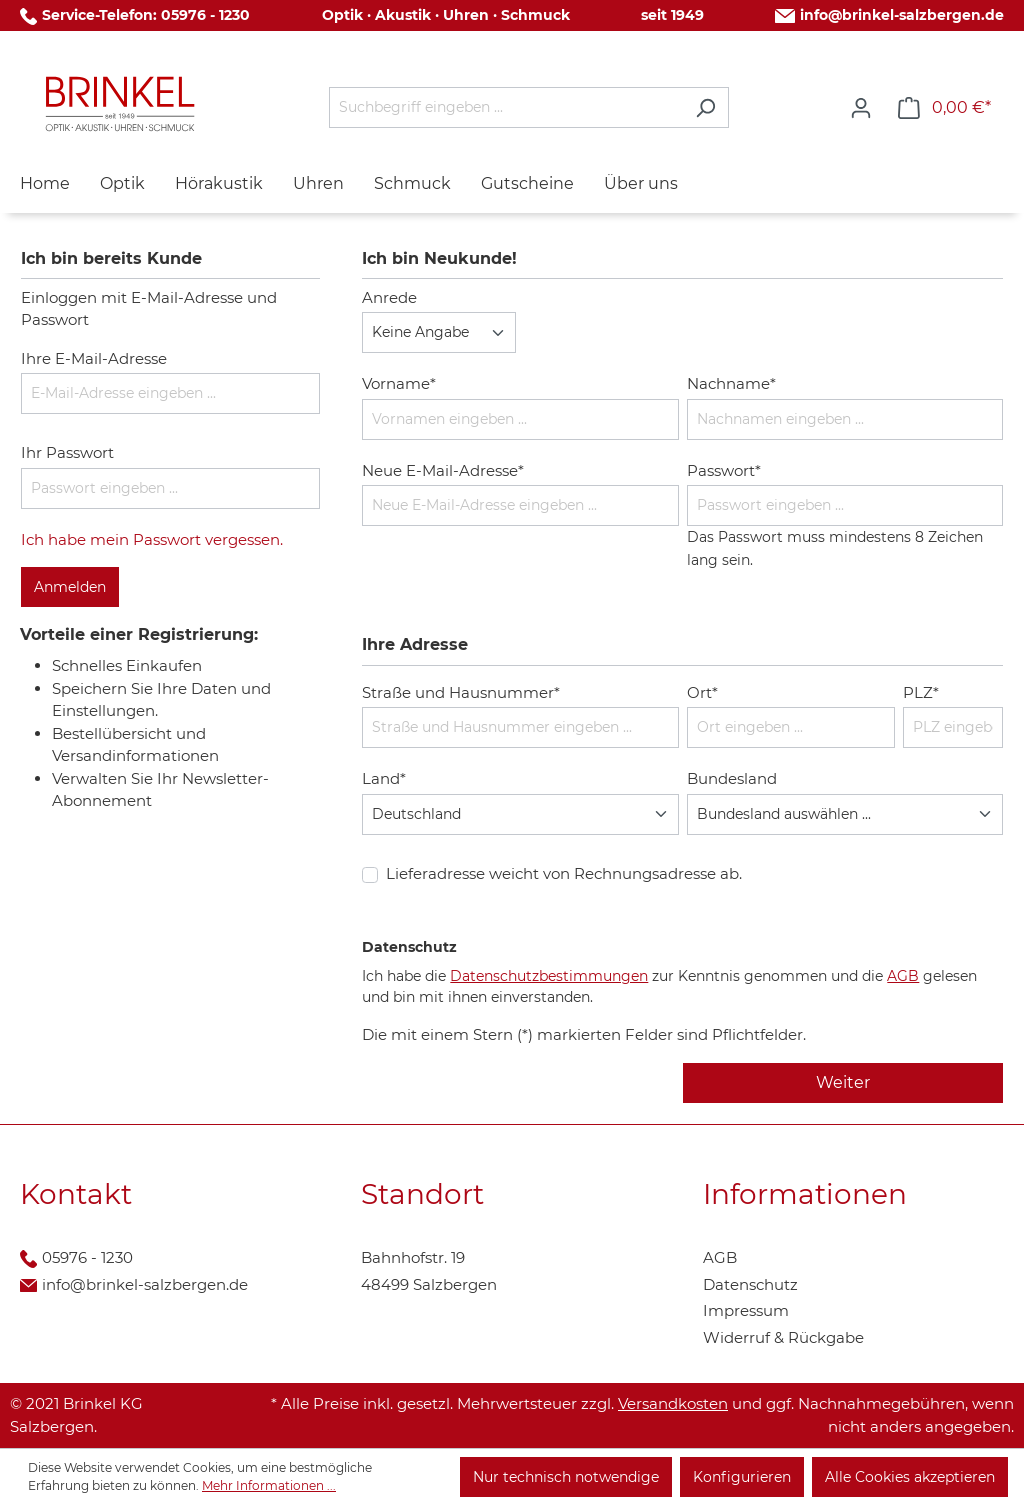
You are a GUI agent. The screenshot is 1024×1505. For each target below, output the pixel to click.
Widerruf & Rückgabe (783, 1337)
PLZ (921, 692)
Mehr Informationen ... (269, 1485)
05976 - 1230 (205, 15)
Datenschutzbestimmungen (549, 976)
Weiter (843, 1082)
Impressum (746, 1310)
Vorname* (399, 383)
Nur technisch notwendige (566, 1477)
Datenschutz (750, 1284)
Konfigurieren (742, 1477)
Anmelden (70, 587)
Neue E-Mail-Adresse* (443, 470)
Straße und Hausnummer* (461, 692)
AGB (903, 976)
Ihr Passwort (67, 452)
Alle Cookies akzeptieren (910, 1477)
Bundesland (732, 778)
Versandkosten (673, 1403)
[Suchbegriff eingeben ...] (506, 107)
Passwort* (724, 470)
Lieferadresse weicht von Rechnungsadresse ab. (564, 873)
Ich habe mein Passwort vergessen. (152, 539)
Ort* (702, 692)
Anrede (389, 297)
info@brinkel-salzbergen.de (902, 15)
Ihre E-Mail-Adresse (94, 358)
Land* (384, 778)
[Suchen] (705, 107)
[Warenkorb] (944, 108)
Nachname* (731, 383)
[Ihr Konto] (861, 108)
